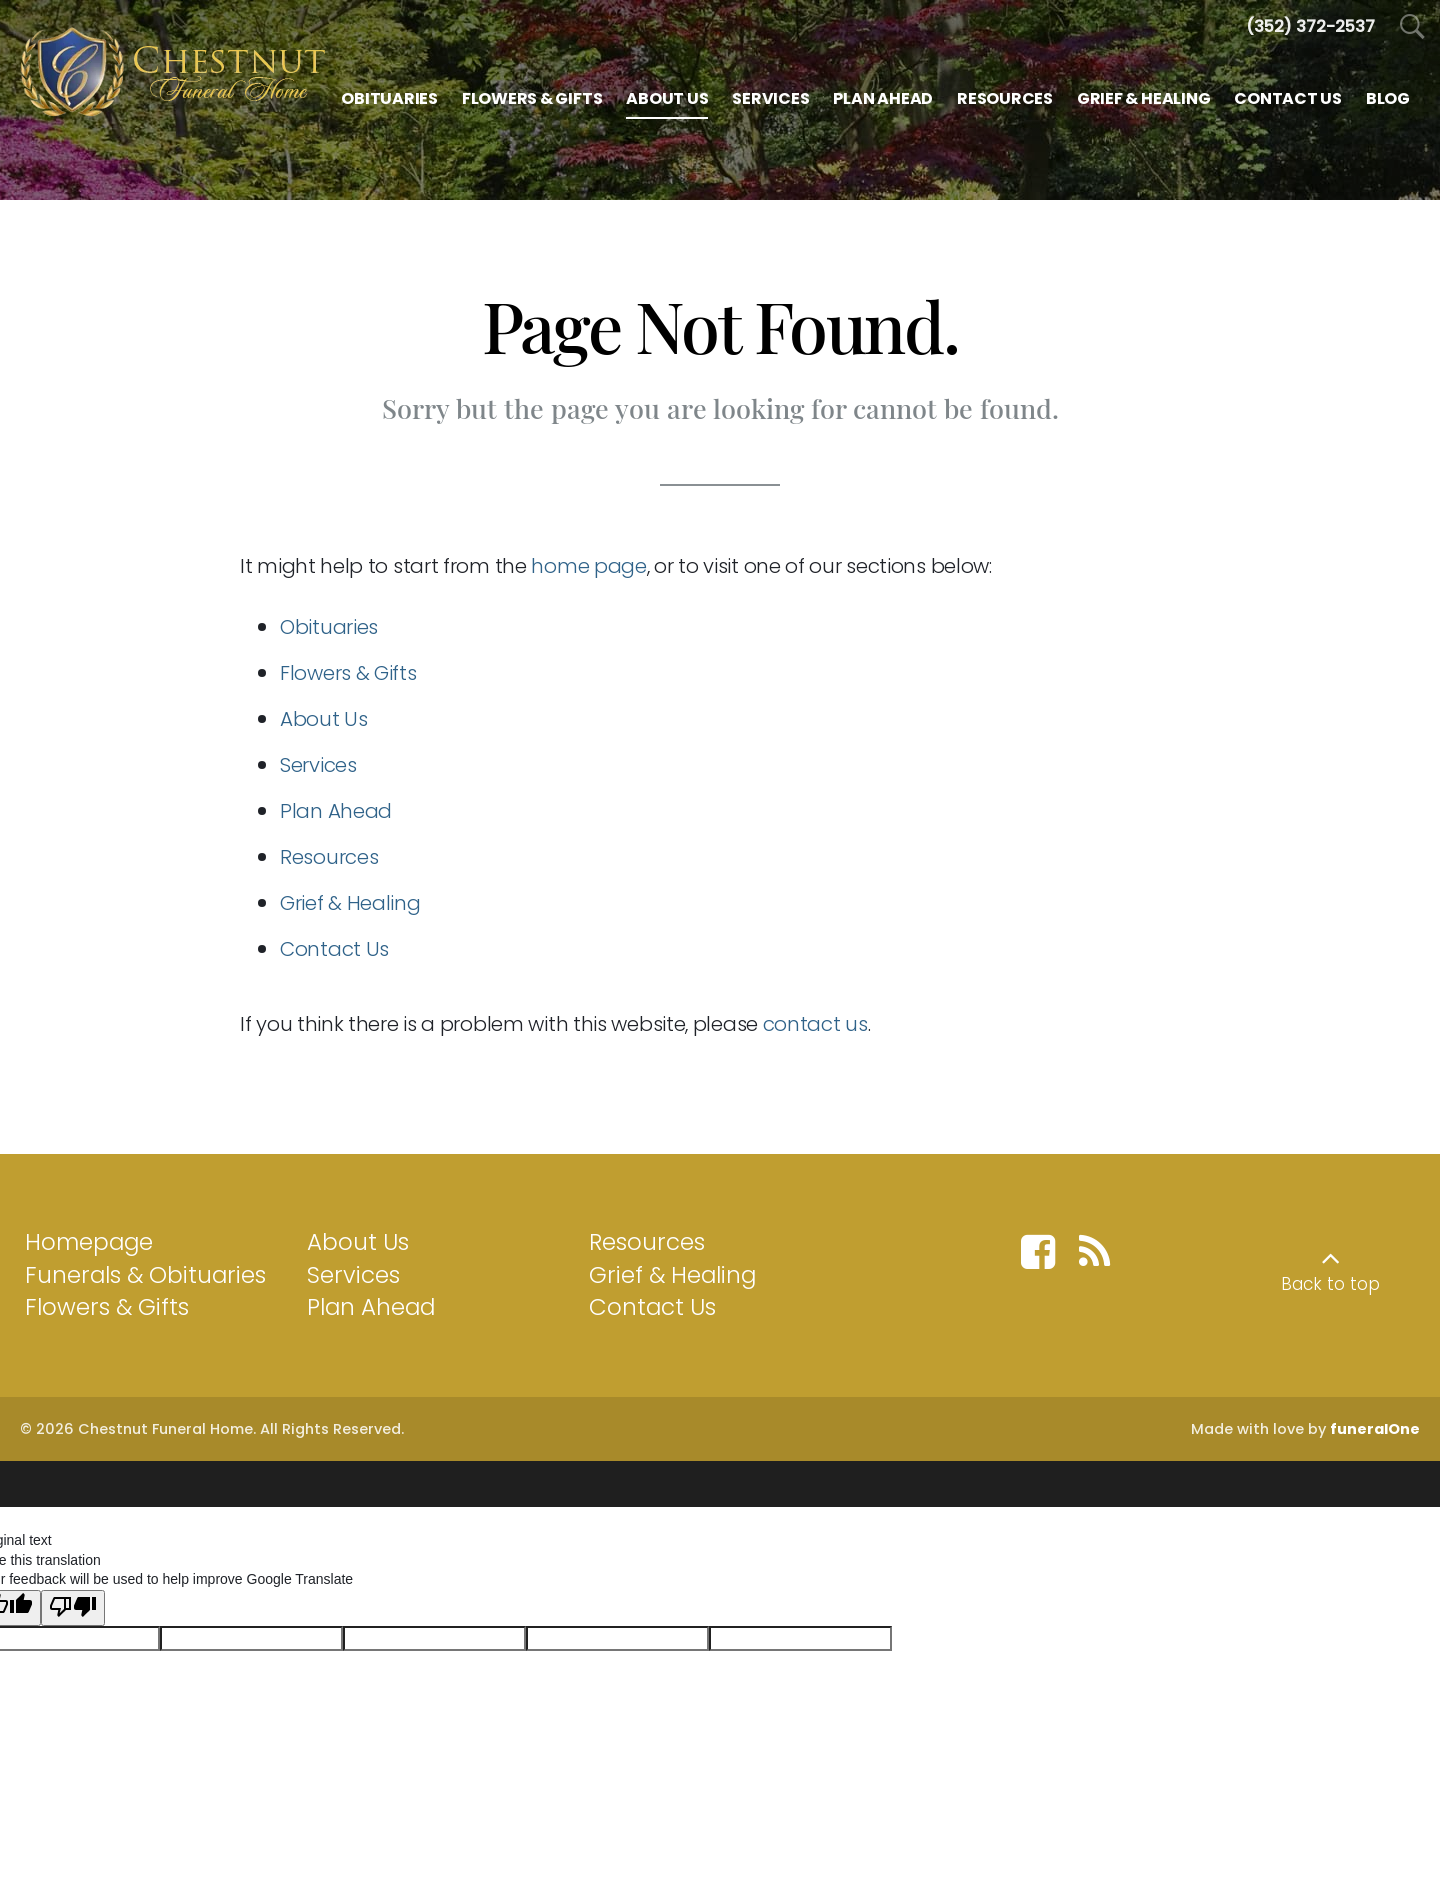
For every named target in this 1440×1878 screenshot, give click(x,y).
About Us (324, 719)
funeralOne (1375, 1429)
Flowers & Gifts (348, 673)
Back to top (1330, 1284)
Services (318, 765)
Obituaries (329, 627)
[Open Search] (1412, 27)
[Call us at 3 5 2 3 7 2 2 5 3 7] (1310, 26)
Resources (329, 857)
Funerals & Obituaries (145, 1275)
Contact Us (334, 949)
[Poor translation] (73, 1597)
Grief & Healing (350, 903)
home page (588, 566)
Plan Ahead (336, 811)
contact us (815, 1024)
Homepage (89, 1242)
